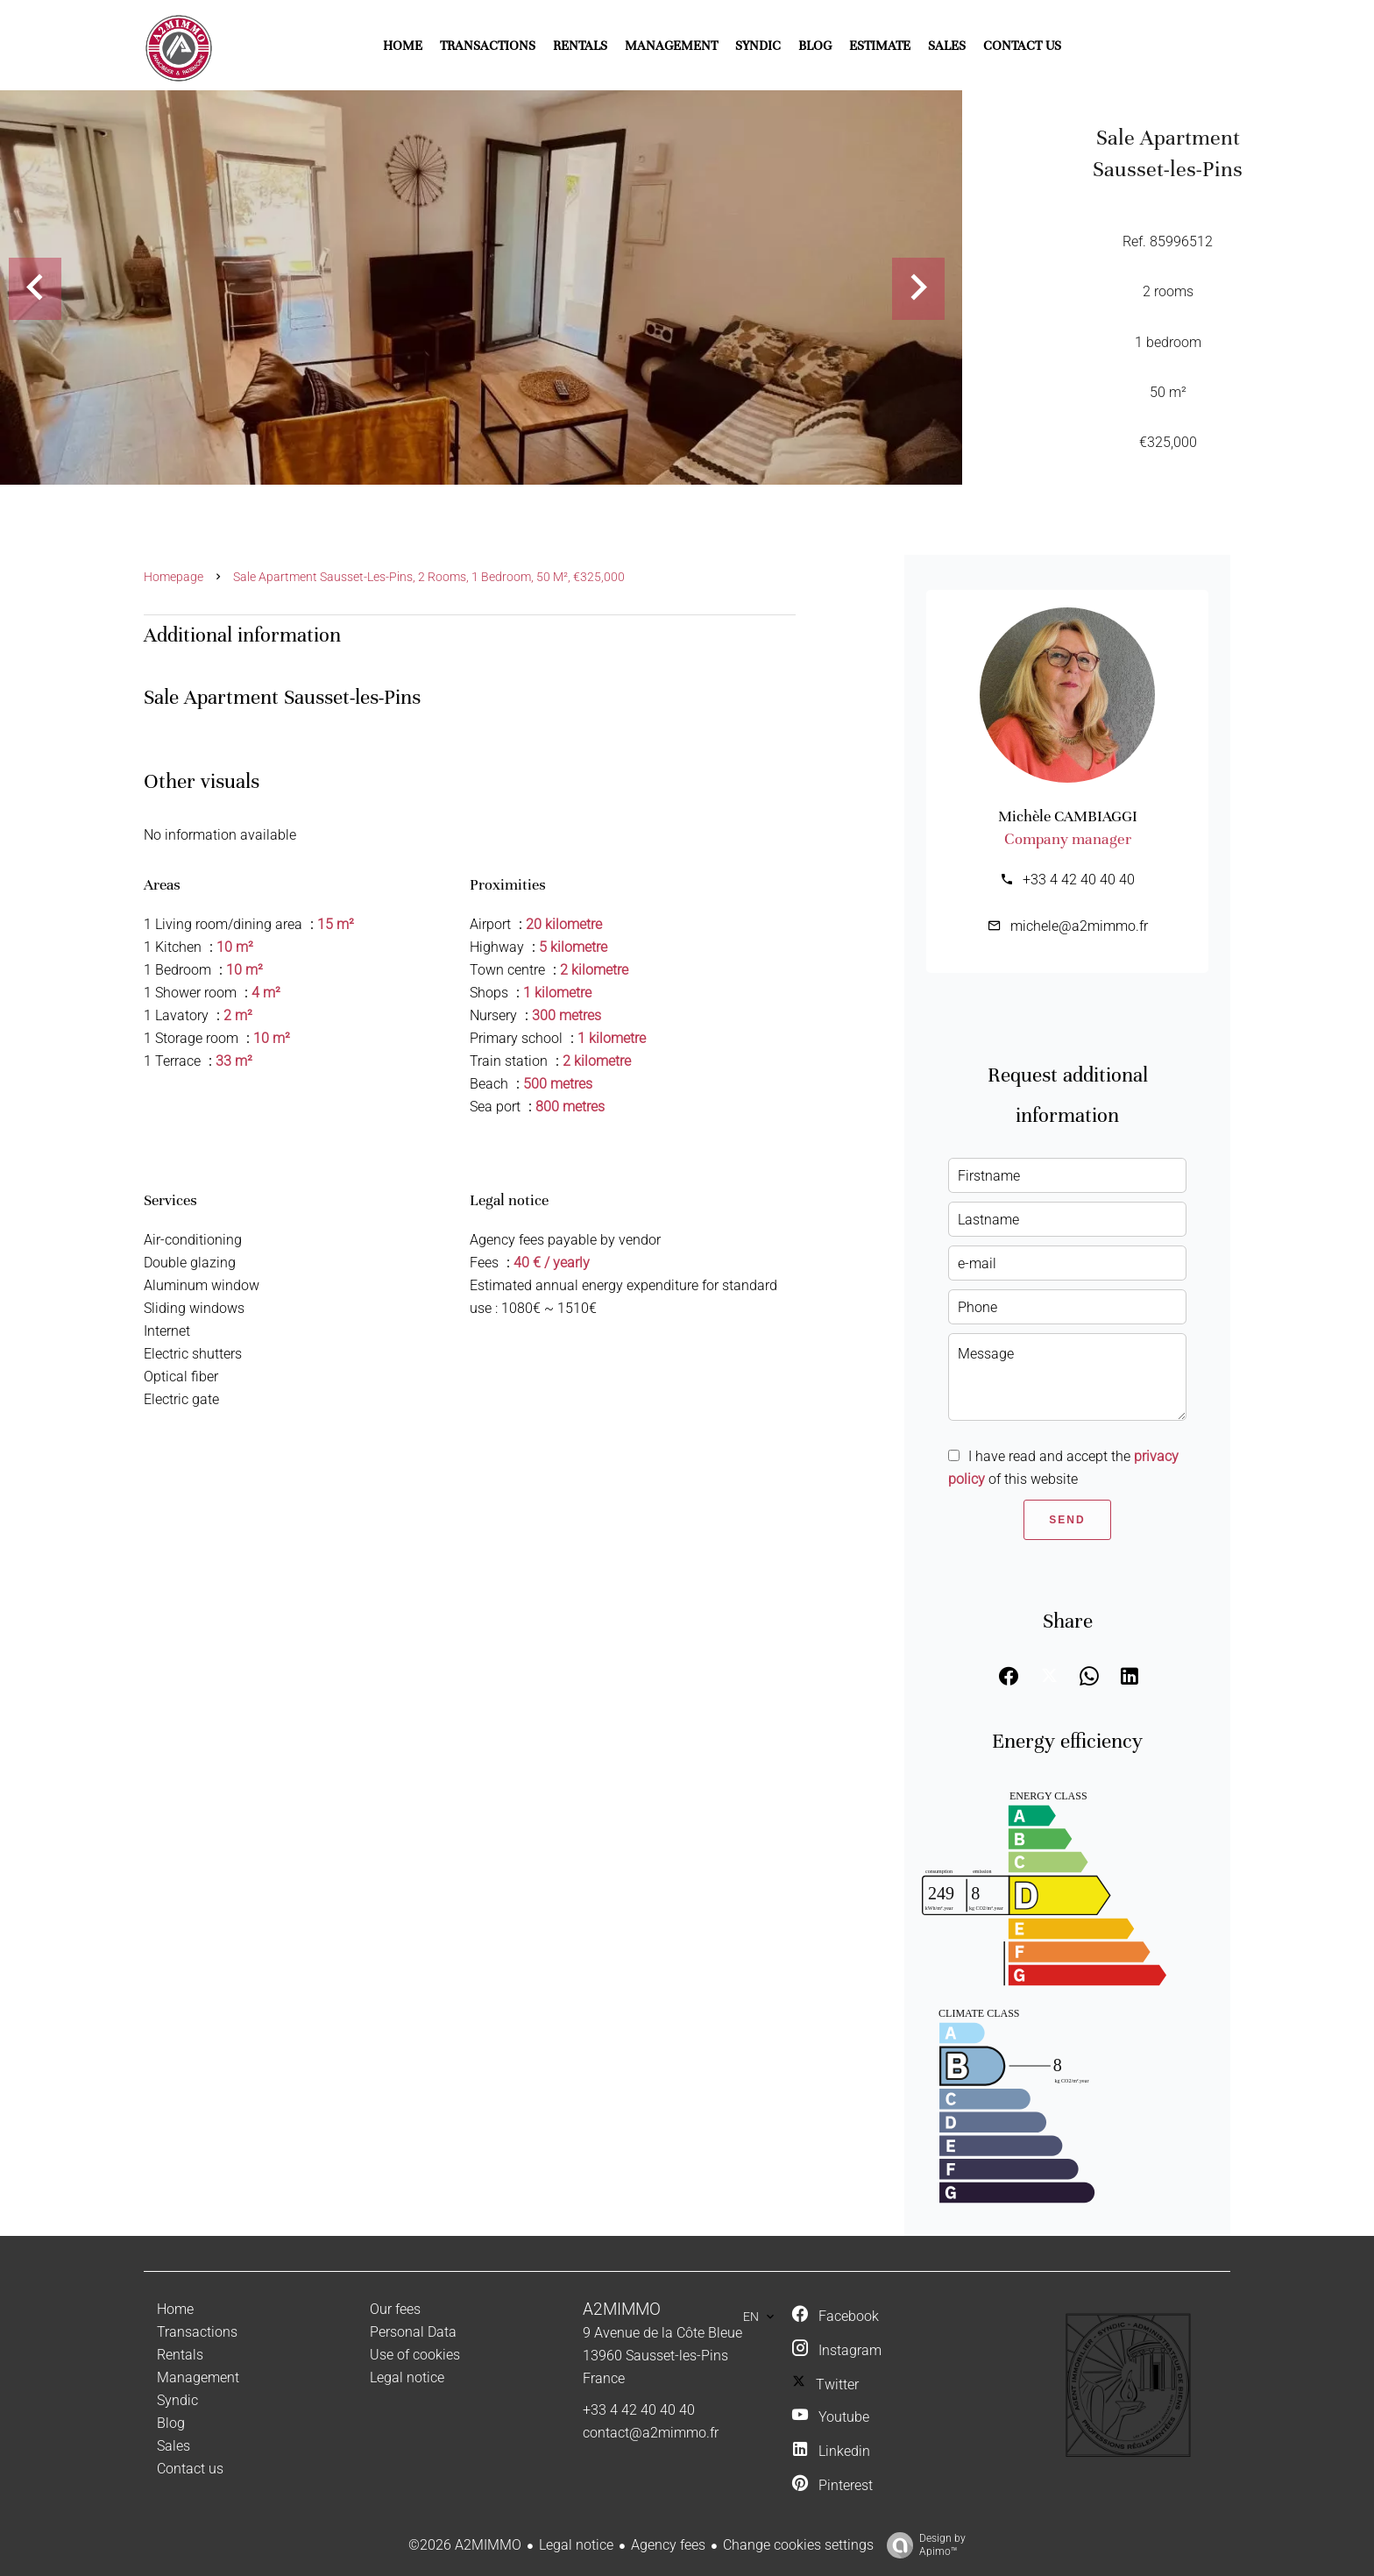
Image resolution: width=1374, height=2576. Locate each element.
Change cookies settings (798, 2545)
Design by (922, 2545)
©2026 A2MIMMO (464, 2545)
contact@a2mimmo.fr (651, 2432)
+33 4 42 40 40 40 (1079, 879)
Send (1067, 1520)
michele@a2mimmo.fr (1079, 926)
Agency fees (668, 2545)
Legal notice (576, 2545)
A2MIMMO (622, 2309)
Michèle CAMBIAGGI (1067, 816)
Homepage (173, 577)
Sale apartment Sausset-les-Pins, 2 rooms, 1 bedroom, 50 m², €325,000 (429, 577)
